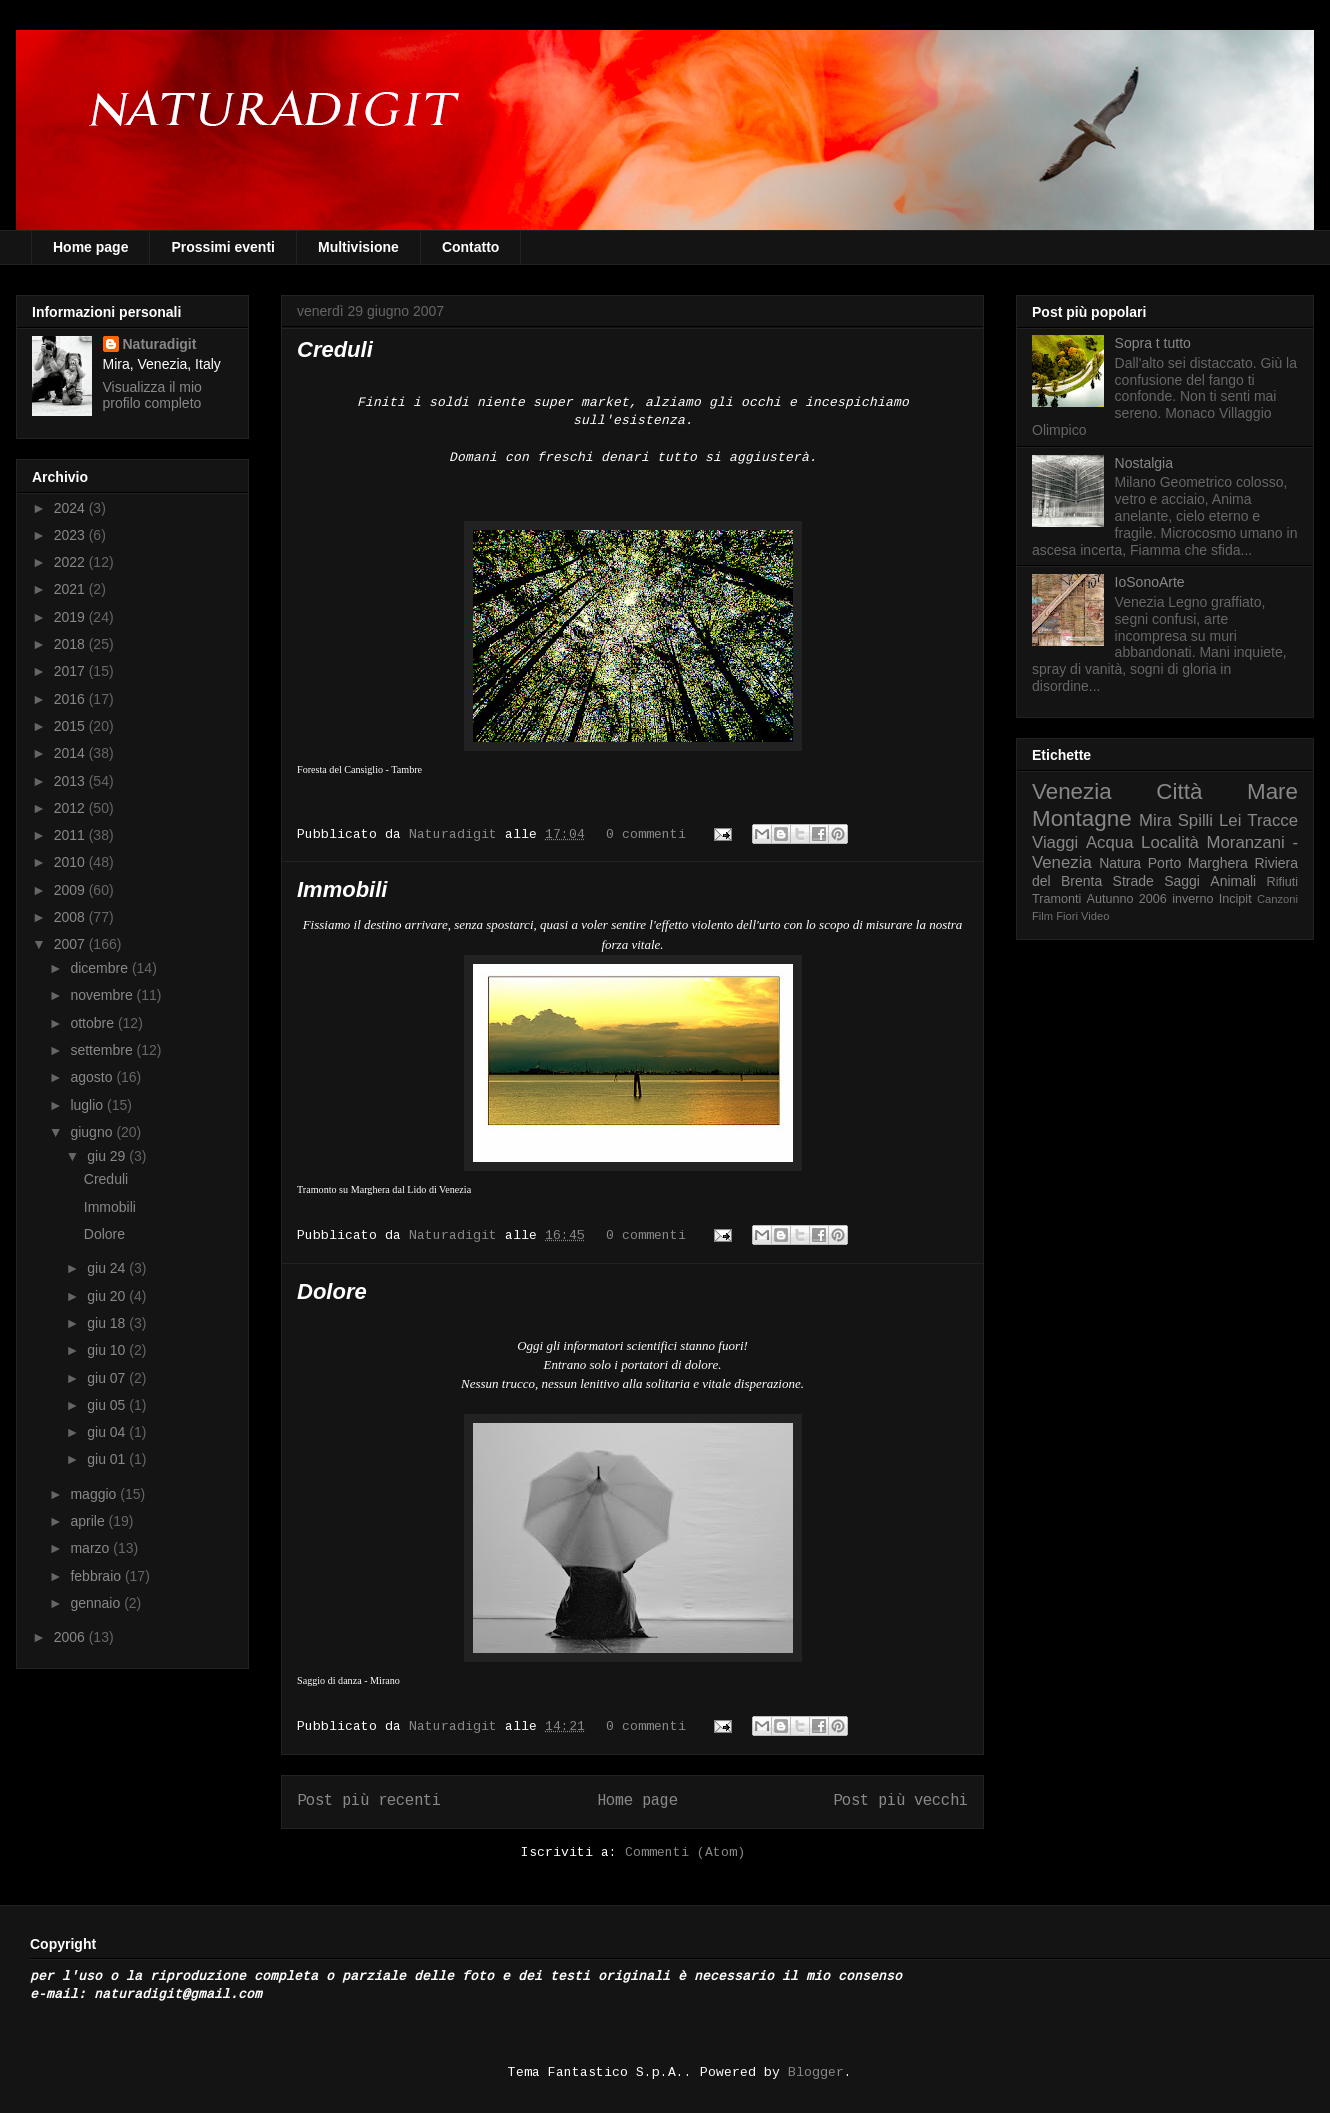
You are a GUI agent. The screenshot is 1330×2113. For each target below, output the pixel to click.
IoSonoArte (1150, 582)
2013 (71, 781)
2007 (71, 944)
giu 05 (108, 1405)
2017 (71, 671)
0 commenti (646, 834)
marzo (91, 1548)
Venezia (1072, 791)
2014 (71, 753)
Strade (1133, 881)
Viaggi (1055, 842)
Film (1042, 916)
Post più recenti (369, 1801)
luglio (88, 1105)
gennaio (97, 1603)
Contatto (471, 247)
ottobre (93, 1023)
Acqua (1110, 842)
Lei (1230, 820)
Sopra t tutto (1153, 343)
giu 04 (108, 1432)
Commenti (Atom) (685, 1852)
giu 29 (108, 1156)
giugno (93, 1132)
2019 (71, 617)
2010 (71, 862)
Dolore (332, 1291)
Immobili (342, 889)
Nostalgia (1144, 463)
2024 (71, 508)
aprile (89, 1521)
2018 (71, 644)
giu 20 (108, 1296)
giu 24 (108, 1268)
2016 (71, 699)
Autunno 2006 (1127, 899)
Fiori (1067, 916)
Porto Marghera (1198, 863)
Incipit (1235, 899)
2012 (71, 808)
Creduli (335, 349)
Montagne (1082, 818)
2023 (71, 535)
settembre (103, 1050)
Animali (1233, 881)
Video (1095, 916)
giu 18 (108, 1323)
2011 (71, 835)
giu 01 (108, 1459)
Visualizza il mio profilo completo (152, 395)
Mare (1272, 791)
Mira (1155, 820)
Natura (1120, 863)
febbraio (97, 1576)
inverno (1192, 899)
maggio (95, 1494)
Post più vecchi (900, 1801)
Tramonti (1056, 899)
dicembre (100, 968)
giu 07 (108, 1378)
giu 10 (108, 1350)
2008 (71, 917)
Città (1179, 791)
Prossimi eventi (223, 247)
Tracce (1272, 820)
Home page (90, 247)
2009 (71, 890)
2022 (71, 562)
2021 (71, 589)
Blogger (816, 2072)
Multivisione (358, 247)
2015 (71, 726)
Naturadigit (457, 834)
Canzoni (1277, 899)
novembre (103, 995)
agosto (93, 1077)
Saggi (1182, 881)
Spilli (1195, 820)
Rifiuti (1283, 882)
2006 (71, 1637)
